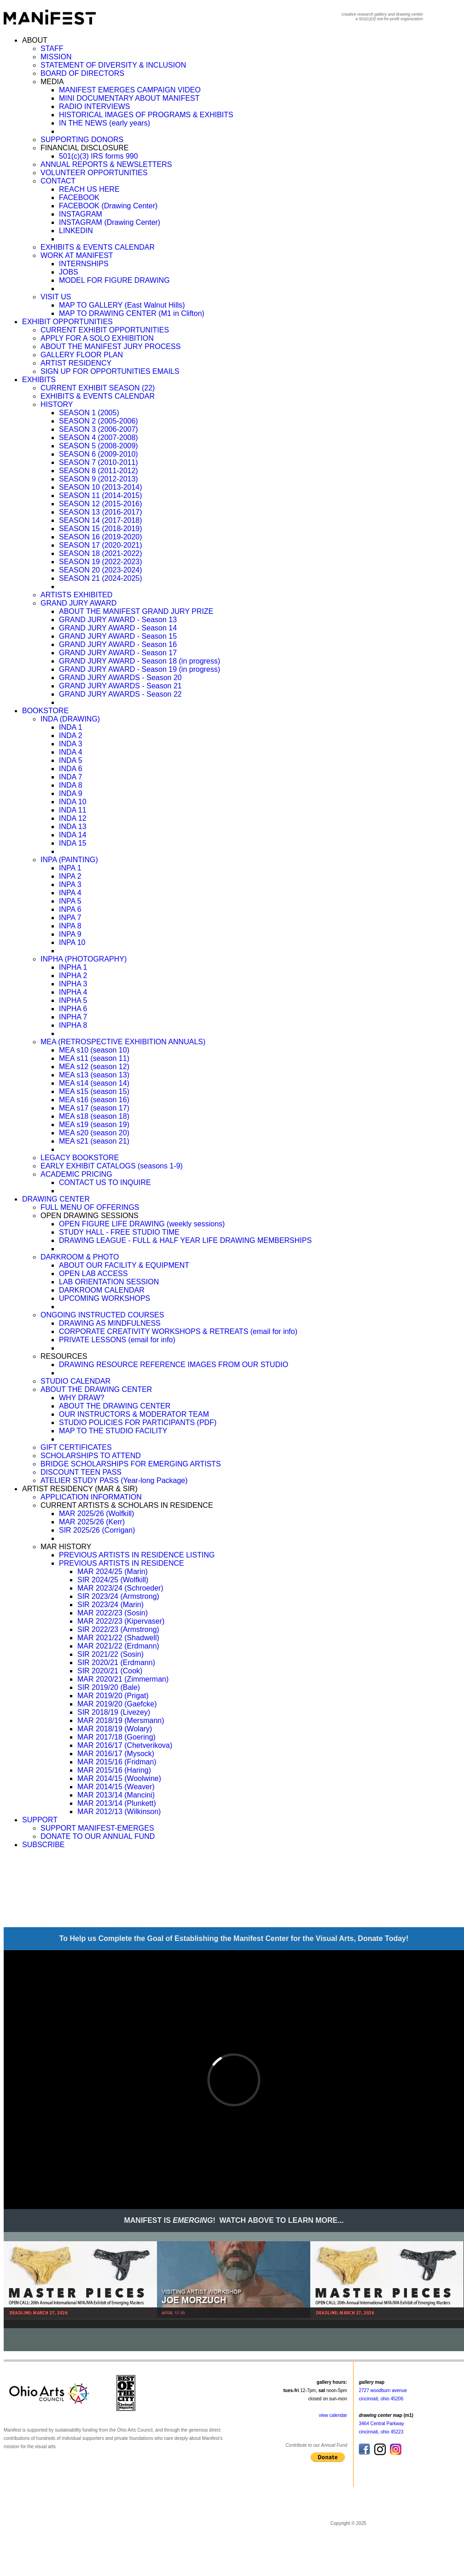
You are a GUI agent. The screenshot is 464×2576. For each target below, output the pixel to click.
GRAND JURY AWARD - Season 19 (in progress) (139, 669)
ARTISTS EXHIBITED (76, 595)
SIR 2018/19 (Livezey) (113, 1712)
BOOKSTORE (45, 711)
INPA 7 (70, 918)
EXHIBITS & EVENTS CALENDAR (98, 247)
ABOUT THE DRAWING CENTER (96, 1389)
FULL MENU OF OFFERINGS (90, 1207)
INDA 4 (70, 752)
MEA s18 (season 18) (94, 1116)
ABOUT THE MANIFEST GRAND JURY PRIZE (136, 611)
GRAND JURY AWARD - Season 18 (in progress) (139, 661)
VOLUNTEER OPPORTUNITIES (94, 173)
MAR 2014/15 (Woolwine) (119, 1778)
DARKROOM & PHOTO (80, 1257)
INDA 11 (73, 810)
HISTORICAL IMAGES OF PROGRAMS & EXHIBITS (146, 115)
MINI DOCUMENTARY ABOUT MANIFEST (129, 98)
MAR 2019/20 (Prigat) (113, 1696)
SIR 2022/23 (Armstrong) (118, 1629)
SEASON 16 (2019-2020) (100, 537)
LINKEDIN (76, 231)
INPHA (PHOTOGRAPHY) (84, 959)
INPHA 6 (73, 1009)
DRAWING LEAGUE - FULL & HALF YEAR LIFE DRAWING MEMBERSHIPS (185, 1240)
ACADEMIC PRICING (76, 1174)
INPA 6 (70, 909)
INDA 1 (70, 727)
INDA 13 (73, 826)
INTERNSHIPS (84, 264)
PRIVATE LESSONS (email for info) (117, 1340)
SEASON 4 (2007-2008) (98, 437)
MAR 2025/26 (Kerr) (92, 1522)
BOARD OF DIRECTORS (82, 73)
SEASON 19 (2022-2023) (100, 562)
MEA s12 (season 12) (94, 1066)
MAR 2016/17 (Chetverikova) (124, 1745)
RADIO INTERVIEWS (94, 106)
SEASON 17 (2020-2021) (100, 545)
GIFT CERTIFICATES (76, 1447)
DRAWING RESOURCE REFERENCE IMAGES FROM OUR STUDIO (173, 1364)
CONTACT (58, 181)
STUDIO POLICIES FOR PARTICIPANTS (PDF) (137, 1422)
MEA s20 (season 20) (94, 1133)
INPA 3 (70, 884)
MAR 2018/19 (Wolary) (114, 1729)
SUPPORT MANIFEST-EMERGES (97, 1828)
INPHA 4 (73, 992)
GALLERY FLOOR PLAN (82, 355)
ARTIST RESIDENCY (76, 363)
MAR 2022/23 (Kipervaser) (120, 1621)
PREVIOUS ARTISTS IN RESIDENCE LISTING (137, 1555)
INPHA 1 (73, 967)
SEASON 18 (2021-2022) (100, 553)
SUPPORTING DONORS (82, 139)
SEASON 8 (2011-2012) (98, 471)
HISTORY (57, 404)
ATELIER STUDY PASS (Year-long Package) (114, 1480)
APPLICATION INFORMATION (91, 1497)
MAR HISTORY (66, 1547)
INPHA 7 (73, 1017)
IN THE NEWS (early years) (104, 123)
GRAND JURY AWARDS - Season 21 (120, 686)
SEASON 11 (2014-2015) (100, 495)
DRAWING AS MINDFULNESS (110, 1323)
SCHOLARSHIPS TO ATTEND (91, 1456)
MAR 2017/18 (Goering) (116, 1737)
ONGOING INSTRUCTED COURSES (102, 1315)
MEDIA (52, 82)
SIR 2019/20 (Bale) (108, 1687)
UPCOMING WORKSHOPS (104, 1298)
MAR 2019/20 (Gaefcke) (117, 1704)
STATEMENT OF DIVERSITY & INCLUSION (113, 65)
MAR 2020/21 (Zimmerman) (122, 1679)
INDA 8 (70, 785)
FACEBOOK (79, 197)
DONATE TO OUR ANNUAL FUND (98, 1836)
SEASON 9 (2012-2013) (98, 479)
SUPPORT (40, 1820)
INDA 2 (70, 735)
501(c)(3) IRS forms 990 (98, 156)
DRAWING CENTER (56, 1199)
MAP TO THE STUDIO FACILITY (113, 1431)
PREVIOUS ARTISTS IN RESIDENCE (121, 1563)
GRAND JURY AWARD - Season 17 (118, 653)
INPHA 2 (73, 975)
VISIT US (56, 297)
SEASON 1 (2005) (89, 413)
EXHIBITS (39, 380)
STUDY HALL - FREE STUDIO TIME (119, 1232)
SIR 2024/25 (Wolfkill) (112, 1580)
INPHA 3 (73, 984)
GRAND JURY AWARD (78, 603)
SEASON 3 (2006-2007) (98, 429)
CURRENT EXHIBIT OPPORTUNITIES (105, 330)
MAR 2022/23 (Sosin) (112, 1613)
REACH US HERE (89, 189)
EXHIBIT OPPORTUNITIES (67, 322)
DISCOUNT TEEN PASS (81, 1472)
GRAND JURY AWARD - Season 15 (118, 636)
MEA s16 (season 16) (94, 1100)
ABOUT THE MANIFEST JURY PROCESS (110, 346)
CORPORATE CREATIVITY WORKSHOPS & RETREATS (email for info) (178, 1331)
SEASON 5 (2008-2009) (98, 446)
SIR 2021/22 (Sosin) (110, 1654)
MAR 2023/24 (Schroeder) (120, 1588)
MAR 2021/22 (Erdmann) (118, 1646)
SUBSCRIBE (43, 1845)
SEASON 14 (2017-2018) (100, 520)
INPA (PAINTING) (69, 860)
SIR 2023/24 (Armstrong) (118, 1596)
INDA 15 (73, 843)
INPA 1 (70, 868)
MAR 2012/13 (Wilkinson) (119, 1811)
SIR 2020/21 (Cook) (109, 1671)
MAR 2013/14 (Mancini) (116, 1795)
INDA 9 (70, 793)
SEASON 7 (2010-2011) (98, 462)
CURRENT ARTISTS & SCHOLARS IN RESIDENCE (127, 1505)
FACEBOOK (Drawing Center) (108, 206)
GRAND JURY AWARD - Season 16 (118, 644)
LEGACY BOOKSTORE (80, 1158)
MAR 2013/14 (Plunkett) (116, 1803)
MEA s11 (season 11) (94, 1058)
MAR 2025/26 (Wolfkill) (96, 1513)
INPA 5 (70, 901)
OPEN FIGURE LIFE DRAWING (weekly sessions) (142, 1224)
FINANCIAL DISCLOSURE (84, 148)
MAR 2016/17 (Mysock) (115, 1753)
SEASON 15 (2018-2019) (100, 528)
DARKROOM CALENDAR (102, 1290)
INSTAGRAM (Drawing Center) (109, 222)
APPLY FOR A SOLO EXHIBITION (97, 338)
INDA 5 (70, 760)
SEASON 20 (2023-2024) (100, 570)
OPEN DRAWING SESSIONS (90, 1215)
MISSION (56, 57)
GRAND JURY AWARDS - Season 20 (120, 677)
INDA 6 (70, 769)
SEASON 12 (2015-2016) (100, 504)
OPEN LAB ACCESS (93, 1273)
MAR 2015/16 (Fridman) (117, 1762)
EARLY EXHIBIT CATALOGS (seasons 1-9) (112, 1166)
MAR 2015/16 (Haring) (114, 1770)
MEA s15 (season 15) (94, 1091)
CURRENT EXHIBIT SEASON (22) (98, 388)
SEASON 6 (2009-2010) (98, 454)
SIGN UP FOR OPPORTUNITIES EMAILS (110, 371)
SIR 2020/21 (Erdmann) (116, 1662)
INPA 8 (70, 926)
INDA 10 (73, 802)
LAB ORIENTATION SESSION (109, 1282)
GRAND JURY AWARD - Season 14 (118, 628)
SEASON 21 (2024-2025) (100, 578)
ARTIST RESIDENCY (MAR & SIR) (80, 1489)
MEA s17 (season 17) (94, 1108)
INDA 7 (70, 777)
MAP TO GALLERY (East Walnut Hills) (122, 305)
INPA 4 (70, 893)
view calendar (333, 2415)
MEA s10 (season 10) (94, 1050)
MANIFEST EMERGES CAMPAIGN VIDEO (130, 90)
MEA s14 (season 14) (94, 1083)
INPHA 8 (73, 1025)
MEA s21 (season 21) (94, 1141)
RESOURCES (64, 1356)
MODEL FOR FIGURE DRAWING (114, 280)
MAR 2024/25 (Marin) (112, 1571)
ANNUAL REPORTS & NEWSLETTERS (106, 164)
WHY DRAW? (81, 1398)
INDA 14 (73, 835)
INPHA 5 (73, 1000)
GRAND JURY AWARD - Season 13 (118, 620)
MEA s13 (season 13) (94, 1075)
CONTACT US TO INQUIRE (105, 1182)
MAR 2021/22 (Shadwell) (118, 1638)
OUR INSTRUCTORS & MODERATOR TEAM (134, 1414)
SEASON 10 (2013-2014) (100, 487)
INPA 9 (70, 934)
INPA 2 (70, 876)
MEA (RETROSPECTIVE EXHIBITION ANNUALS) (123, 1042)
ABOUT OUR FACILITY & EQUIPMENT (124, 1265)
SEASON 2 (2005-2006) (98, 421)
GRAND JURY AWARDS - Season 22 (120, 694)
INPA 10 (72, 942)
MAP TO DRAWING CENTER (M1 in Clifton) (131, 313)
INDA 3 (70, 744)
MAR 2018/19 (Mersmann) (120, 1720)
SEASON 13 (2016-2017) (100, 512)
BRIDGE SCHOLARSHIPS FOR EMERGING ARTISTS (131, 1464)
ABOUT (34, 40)
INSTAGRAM (80, 214)
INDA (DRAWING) (70, 719)
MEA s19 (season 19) (94, 1124)
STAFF (52, 48)
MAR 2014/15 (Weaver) (116, 1787)
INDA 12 (73, 818)
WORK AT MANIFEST (77, 255)
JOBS (68, 272)
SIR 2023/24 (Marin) (110, 1605)
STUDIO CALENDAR (75, 1381)
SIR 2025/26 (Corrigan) (97, 1530)
